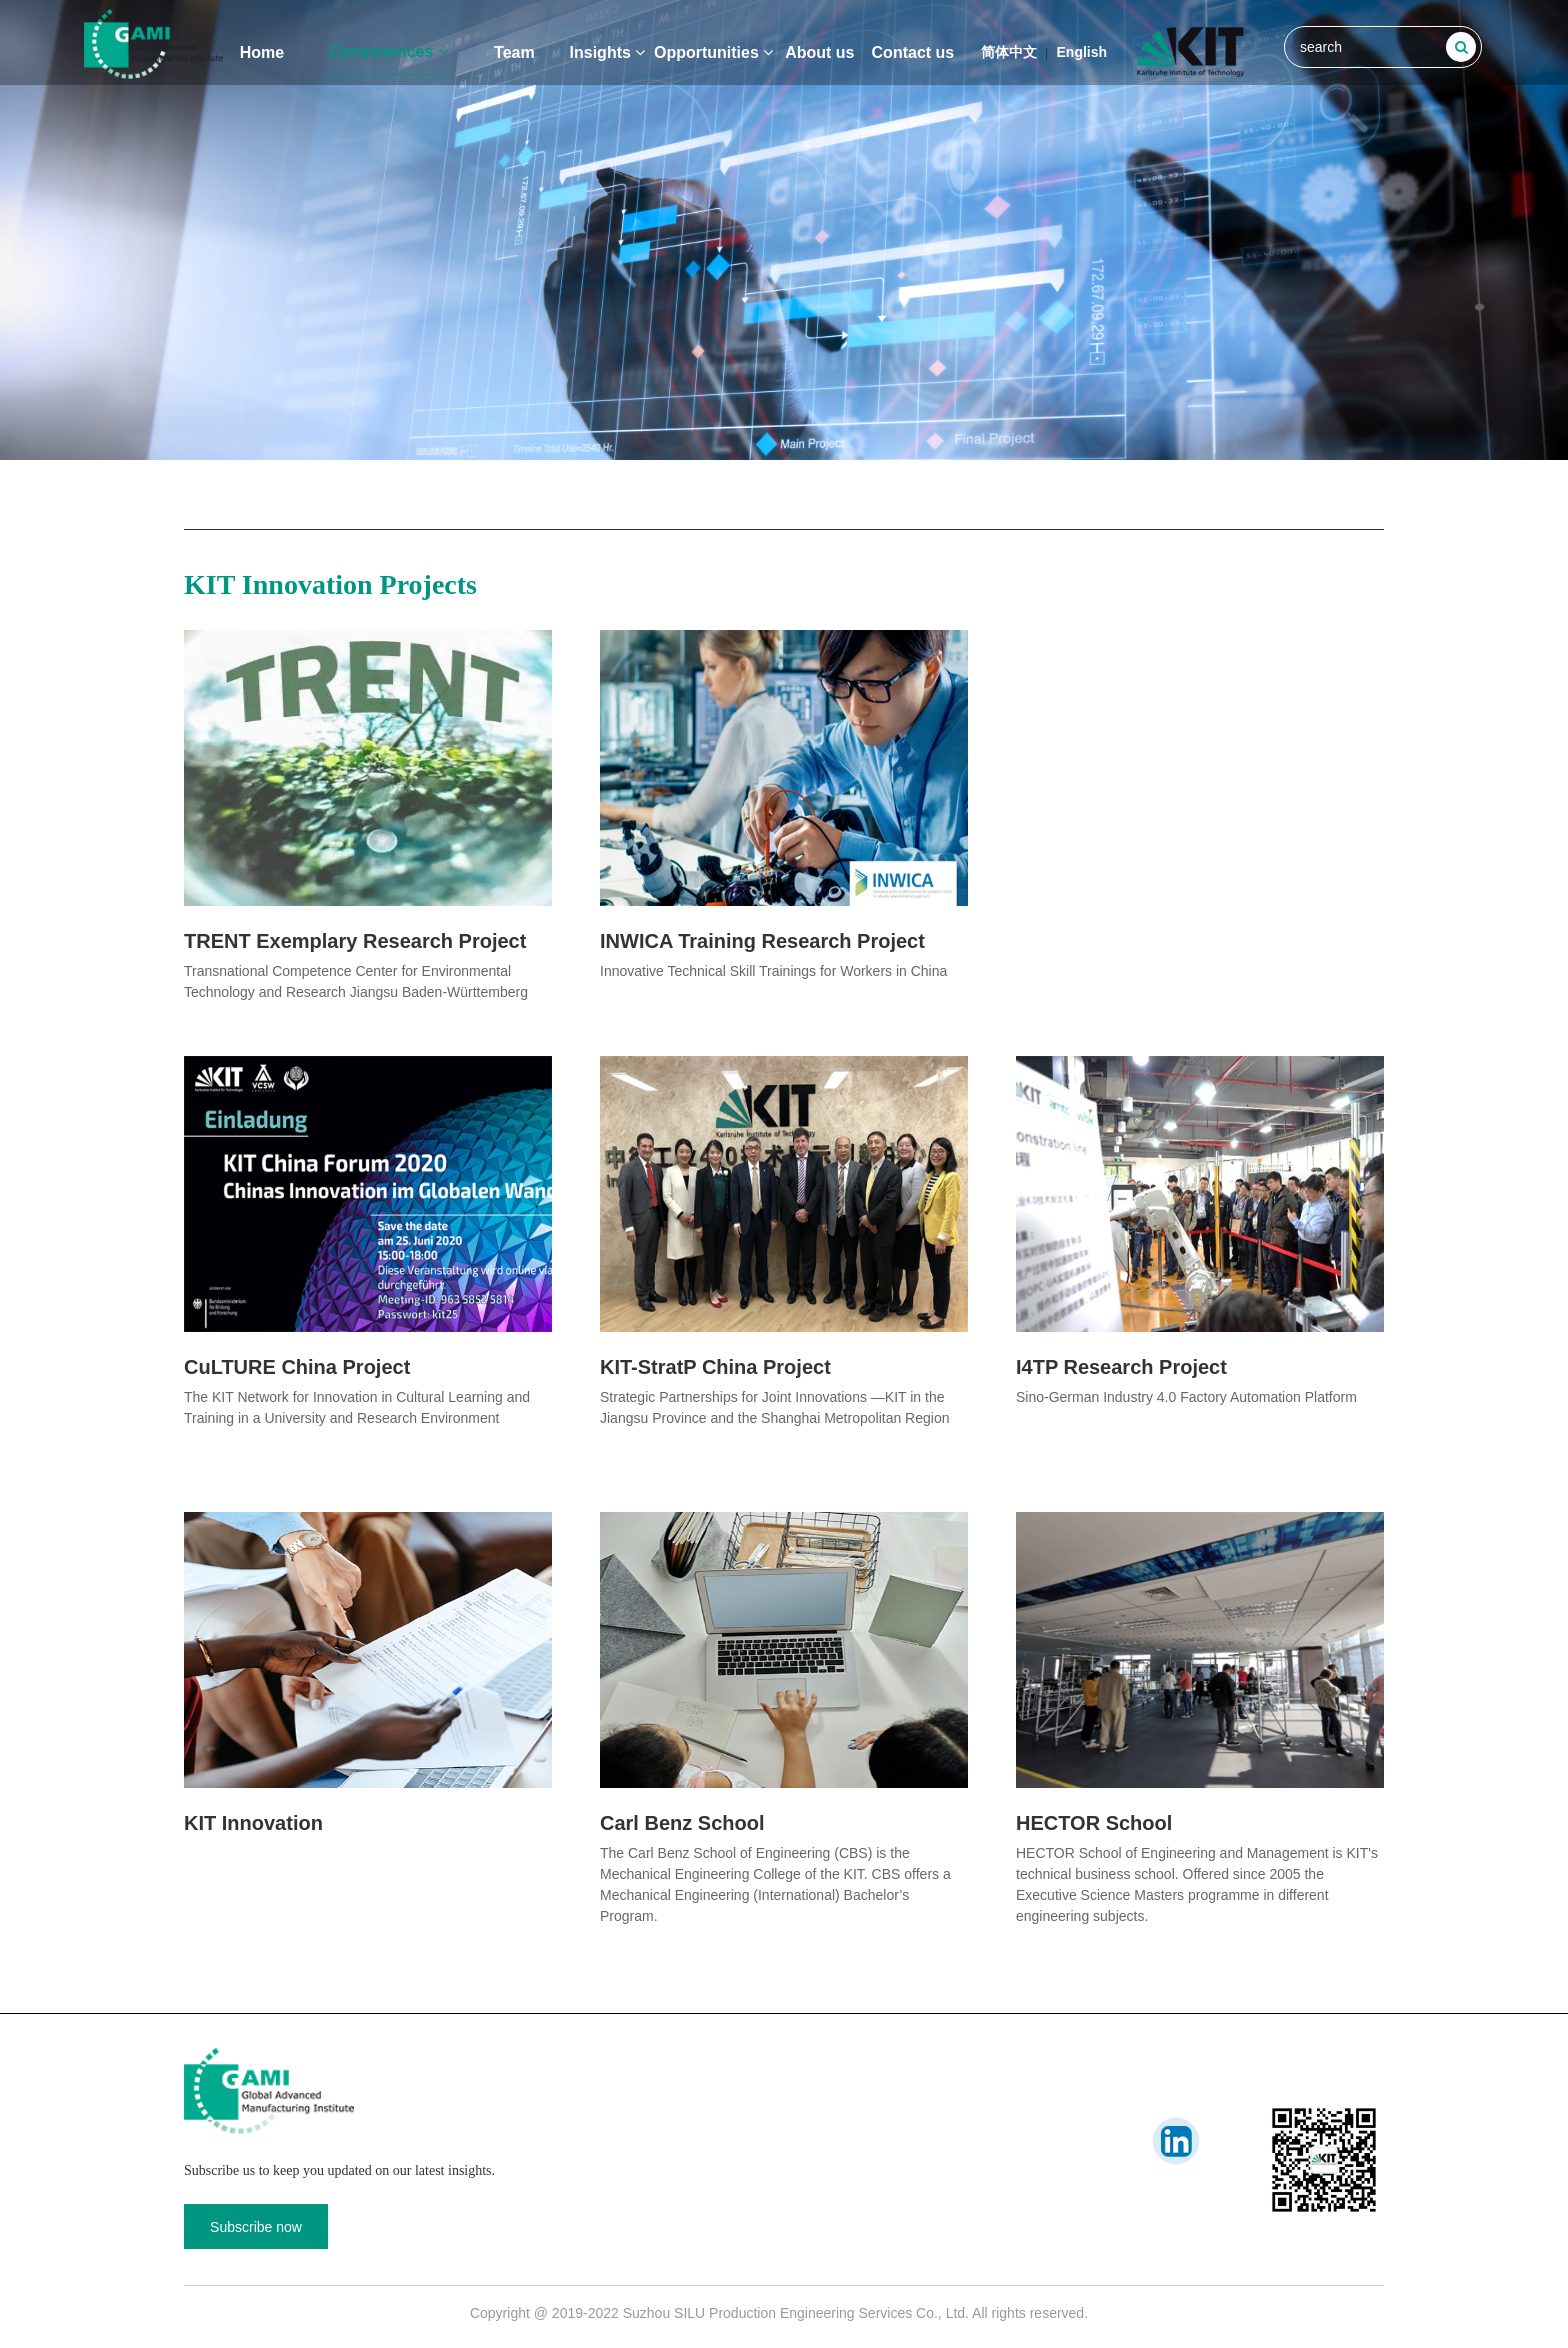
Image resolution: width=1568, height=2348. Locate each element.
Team (514, 52)
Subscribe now (256, 2227)
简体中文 (1009, 52)
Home (262, 52)
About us (819, 52)
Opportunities (713, 52)
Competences (387, 51)
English (1082, 52)
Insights (608, 52)
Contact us (913, 52)
